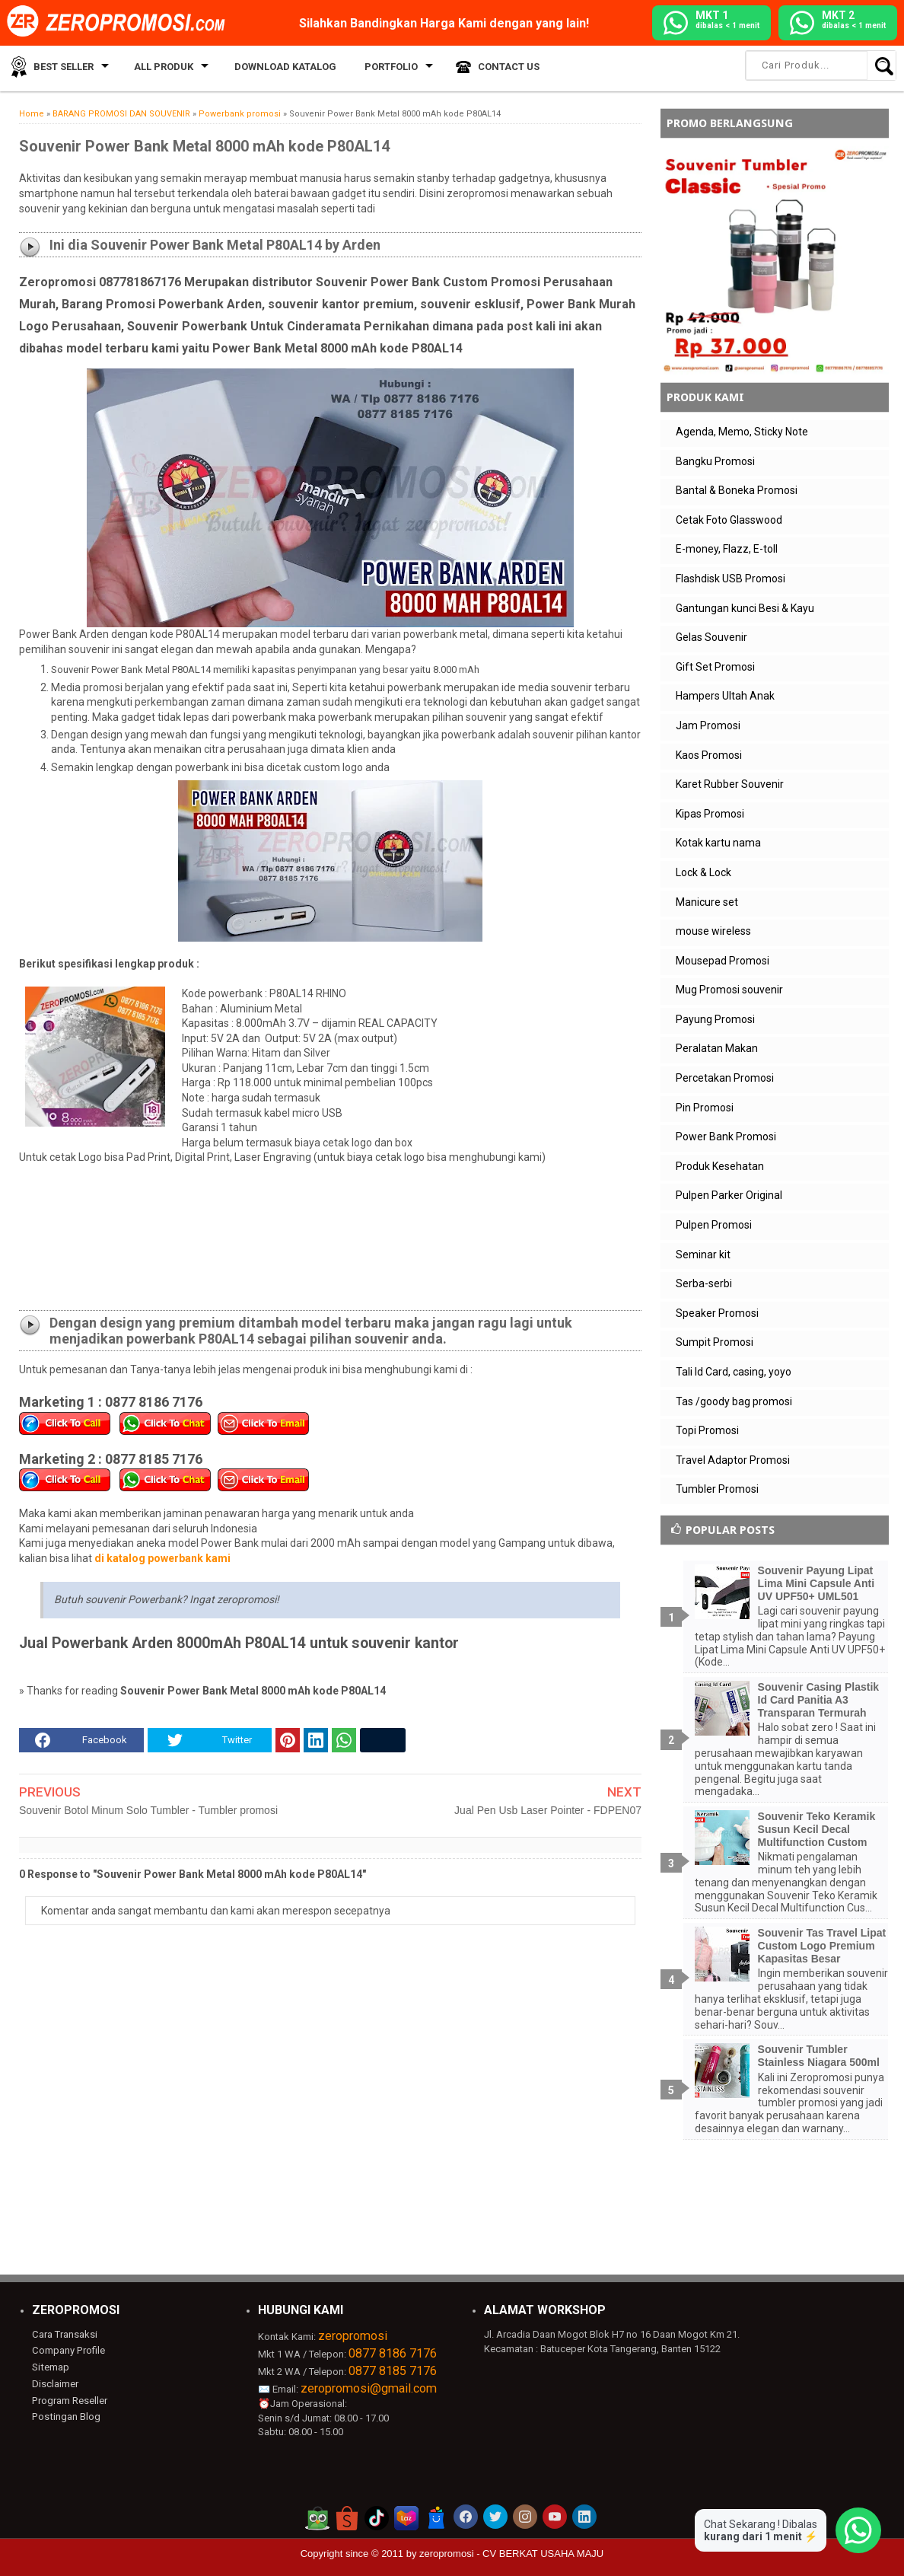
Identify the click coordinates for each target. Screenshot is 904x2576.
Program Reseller (69, 2399)
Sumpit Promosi (714, 1342)
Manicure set (707, 902)
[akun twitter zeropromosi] (495, 2516)
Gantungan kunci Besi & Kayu (745, 608)
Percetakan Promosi (725, 1078)
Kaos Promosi (709, 755)
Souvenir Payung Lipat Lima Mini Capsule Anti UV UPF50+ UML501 (816, 1583)
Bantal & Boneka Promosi (736, 490)
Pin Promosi (705, 1107)
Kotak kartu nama (718, 843)
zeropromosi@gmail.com (369, 2388)
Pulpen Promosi (714, 1225)
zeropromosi (352, 2336)
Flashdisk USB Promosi (730, 578)
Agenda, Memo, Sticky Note (742, 432)
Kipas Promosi (710, 814)
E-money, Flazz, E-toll (727, 549)
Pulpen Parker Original (729, 1195)
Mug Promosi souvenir (729, 990)
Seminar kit (703, 1254)
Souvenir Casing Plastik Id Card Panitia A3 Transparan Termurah (819, 1700)
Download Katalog (277, 68)
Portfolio (377, 68)
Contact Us (492, 68)
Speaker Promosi (717, 1313)
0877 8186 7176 (393, 2353)
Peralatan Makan (717, 1048)
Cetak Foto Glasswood (729, 520)
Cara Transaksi (64, 2333)
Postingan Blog (65, 2415)
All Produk (158, 68)
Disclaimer (55, 2383)
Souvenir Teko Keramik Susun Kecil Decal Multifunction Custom (817, 1829)
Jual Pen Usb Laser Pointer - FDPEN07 (547, 1810)
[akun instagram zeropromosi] (525, 2516)
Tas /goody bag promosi (734, 1401)
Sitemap (50, 2367)
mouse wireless (713, 931)
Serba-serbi (704, 1283)
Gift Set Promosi (715, 667)
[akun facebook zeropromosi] (466, 2516)
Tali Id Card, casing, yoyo (733, 1372)
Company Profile (67, 2350)
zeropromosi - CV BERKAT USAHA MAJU (511, 2553)
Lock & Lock (703, 872)
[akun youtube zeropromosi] (555, 2516)
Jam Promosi (708, 725)
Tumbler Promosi (717, 1489)
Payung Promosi (715, 1019)
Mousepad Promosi (722, 961)
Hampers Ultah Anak (725, 696)
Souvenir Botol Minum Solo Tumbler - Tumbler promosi (148, 1810)
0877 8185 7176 (393, 2371)
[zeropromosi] (121, 22)
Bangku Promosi (715, 461)
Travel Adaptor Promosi (733, 1460)
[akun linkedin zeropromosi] (584, 2516)
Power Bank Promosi (726, 1136)
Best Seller (60, 68)
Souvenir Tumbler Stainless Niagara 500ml (819, 2055)
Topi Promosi (707, 1430)
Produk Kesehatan (720, 1166)
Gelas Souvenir (711, 637)
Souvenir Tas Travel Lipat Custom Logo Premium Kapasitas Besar (822, 1946)
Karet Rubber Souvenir (730, 784)
